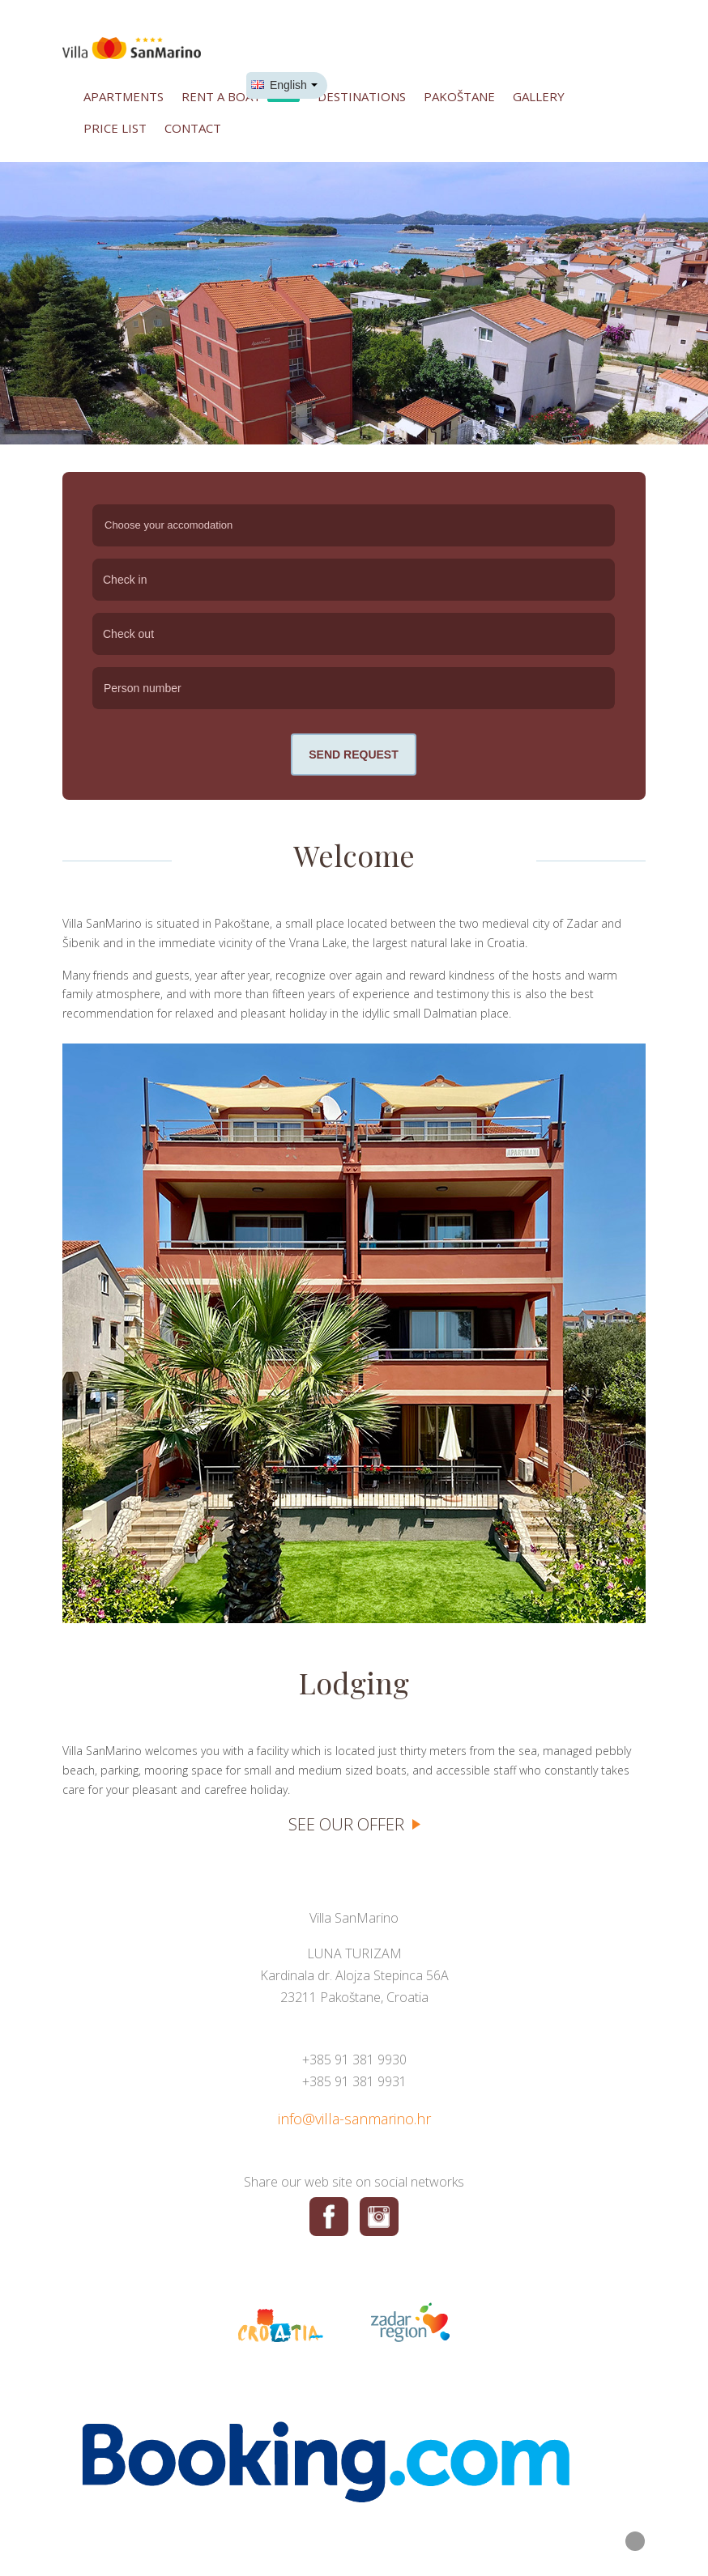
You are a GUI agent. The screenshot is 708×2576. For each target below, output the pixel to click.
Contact (192, 128)
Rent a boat (240, 94)
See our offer (346, 1824)
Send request (353, 754)
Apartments (123, 96)
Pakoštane (459, 96)
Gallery (539, 96)
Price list (115, 128)
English (279, 85)
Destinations (362, 96)
